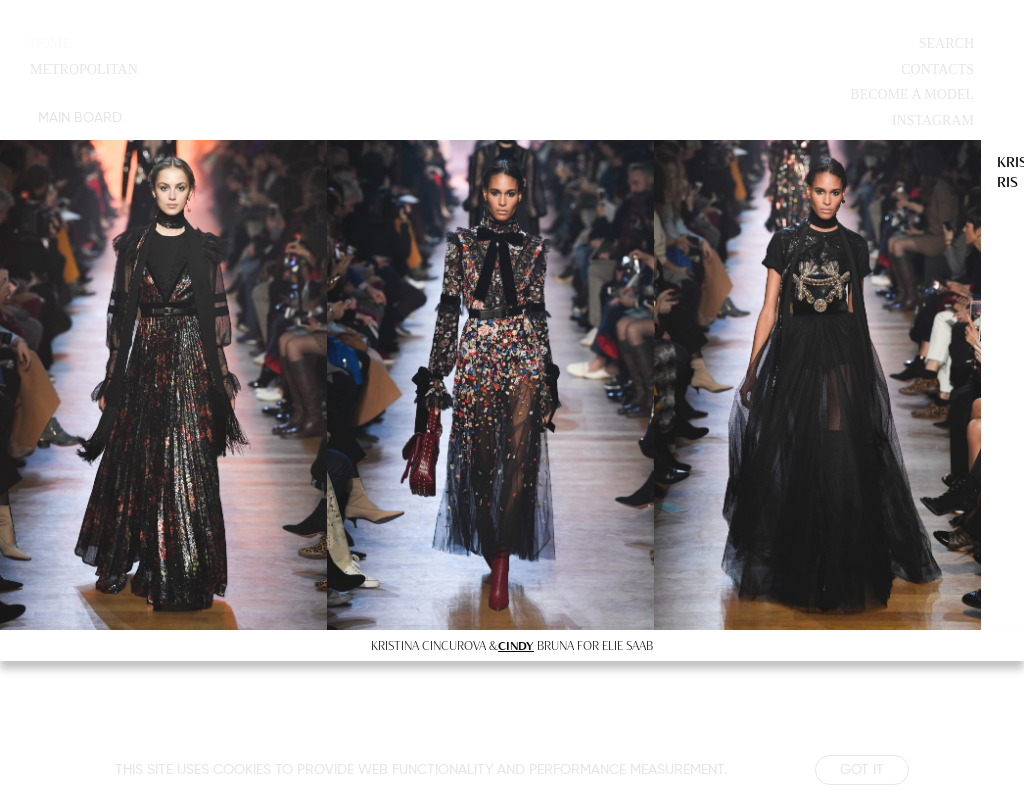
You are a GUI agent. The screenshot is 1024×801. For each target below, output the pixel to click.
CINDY (516, 645)
